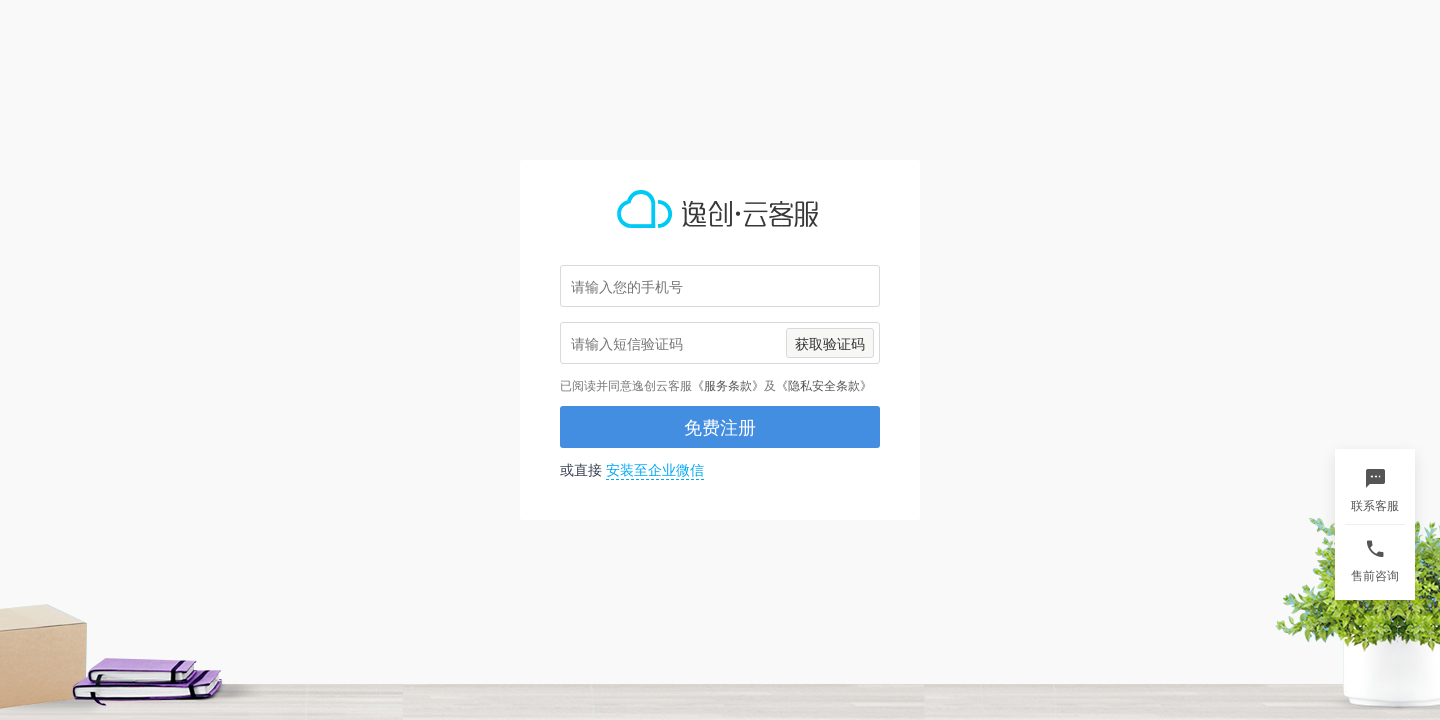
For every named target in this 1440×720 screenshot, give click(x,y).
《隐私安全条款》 (824, 385)
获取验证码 (830, 343)
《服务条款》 (728, 385)
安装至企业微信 (655, 469)
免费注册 (720, 427)
